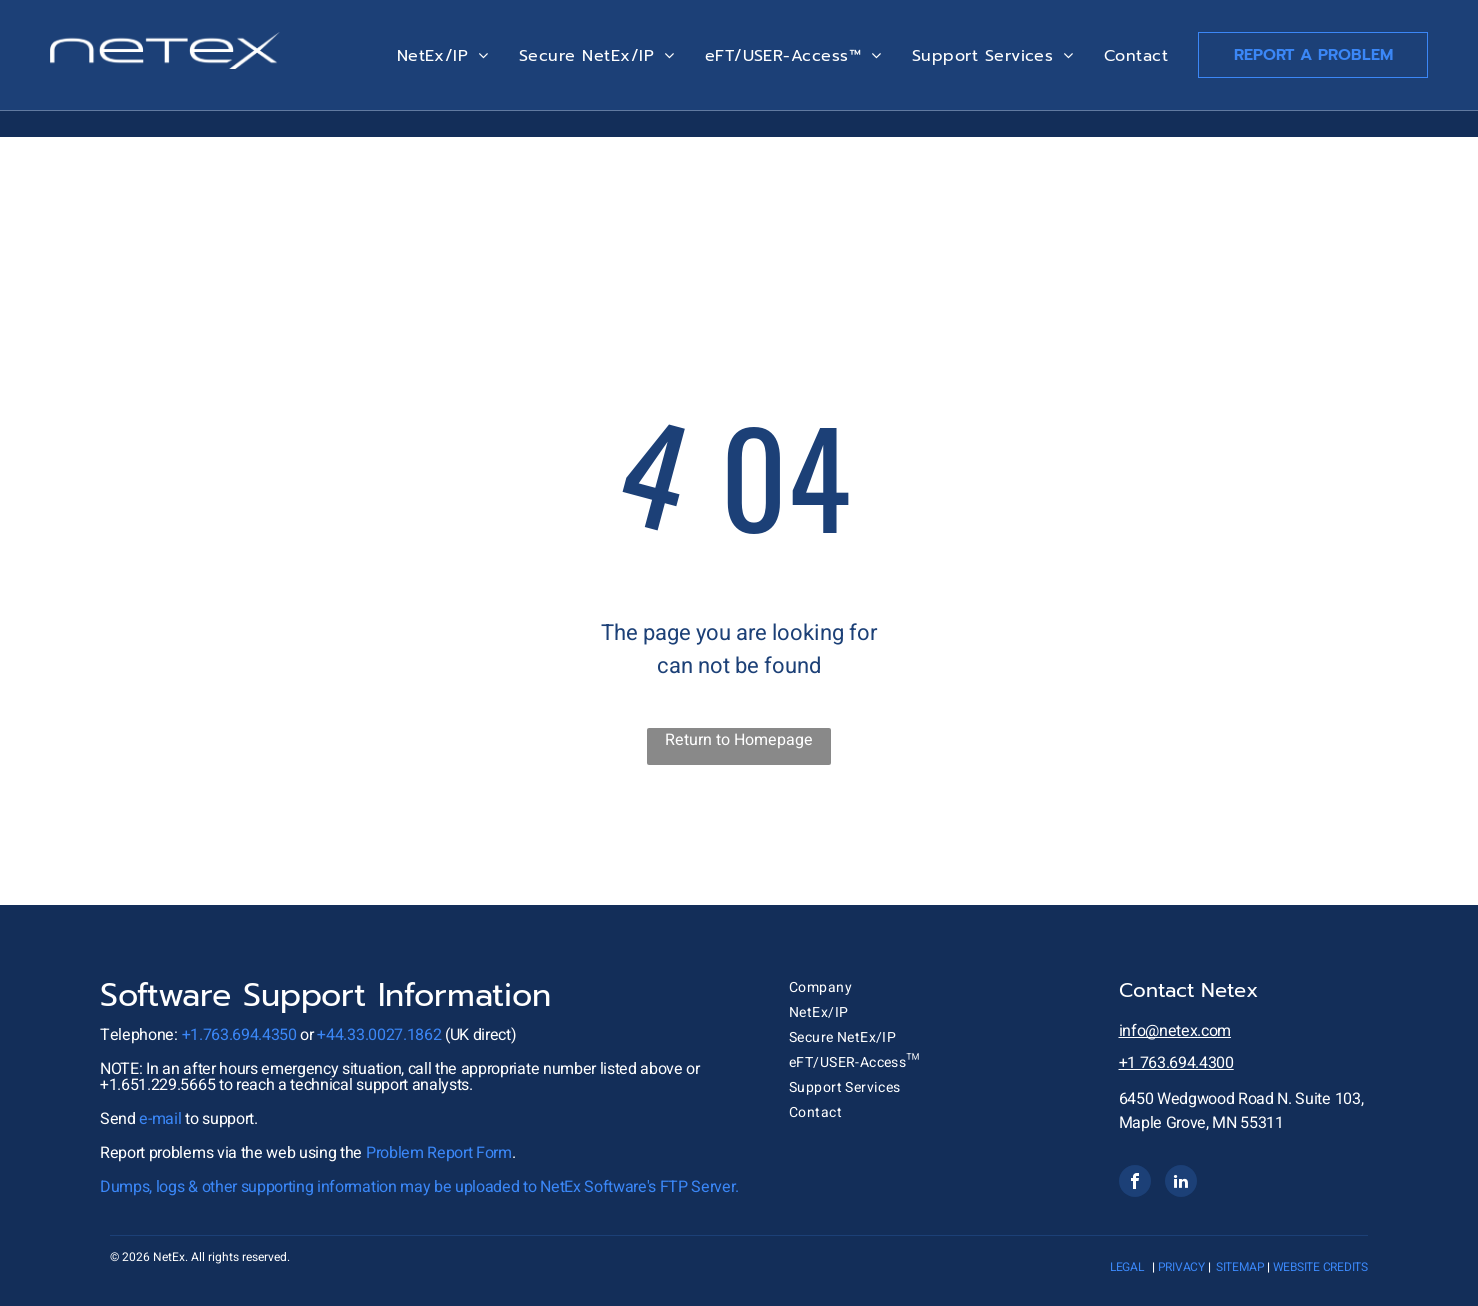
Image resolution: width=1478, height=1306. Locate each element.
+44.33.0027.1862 (379, 1035)
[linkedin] (1181, 1183)
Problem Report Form (439, 1153)
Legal (1127, 1267)
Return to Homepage (739, 740)
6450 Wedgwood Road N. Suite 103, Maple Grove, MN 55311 (1241, 1111)
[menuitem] (443, 56)
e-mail (160, 1119)
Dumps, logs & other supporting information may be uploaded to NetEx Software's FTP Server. (419, 1187)
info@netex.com (1175, 1031)
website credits (1320, 1267)
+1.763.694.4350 (239, 1035)
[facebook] (1135, 1183)
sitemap (1240, 1267)
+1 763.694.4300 (1176, 1063)
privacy (1181, 1267)
